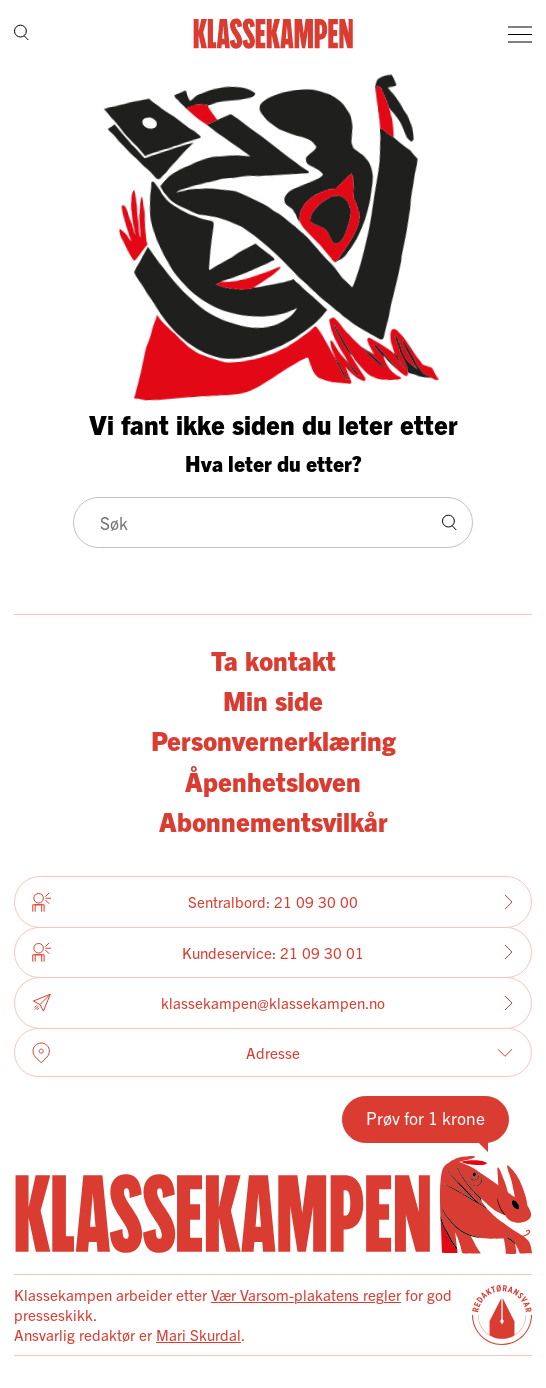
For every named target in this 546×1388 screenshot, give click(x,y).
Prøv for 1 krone (425, 1117)
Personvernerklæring (273, 739)
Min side (273, 699)
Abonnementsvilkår (273, 820)
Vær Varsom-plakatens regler (306, 1294)
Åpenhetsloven (273, 780)
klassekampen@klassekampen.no (273, 1003)
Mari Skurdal (198, 1334)
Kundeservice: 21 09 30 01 (273, 952)
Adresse (272, 1053)
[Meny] (520, 34)
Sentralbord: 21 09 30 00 (273, 902)
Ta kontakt (273, 659)
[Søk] (21, 33)
